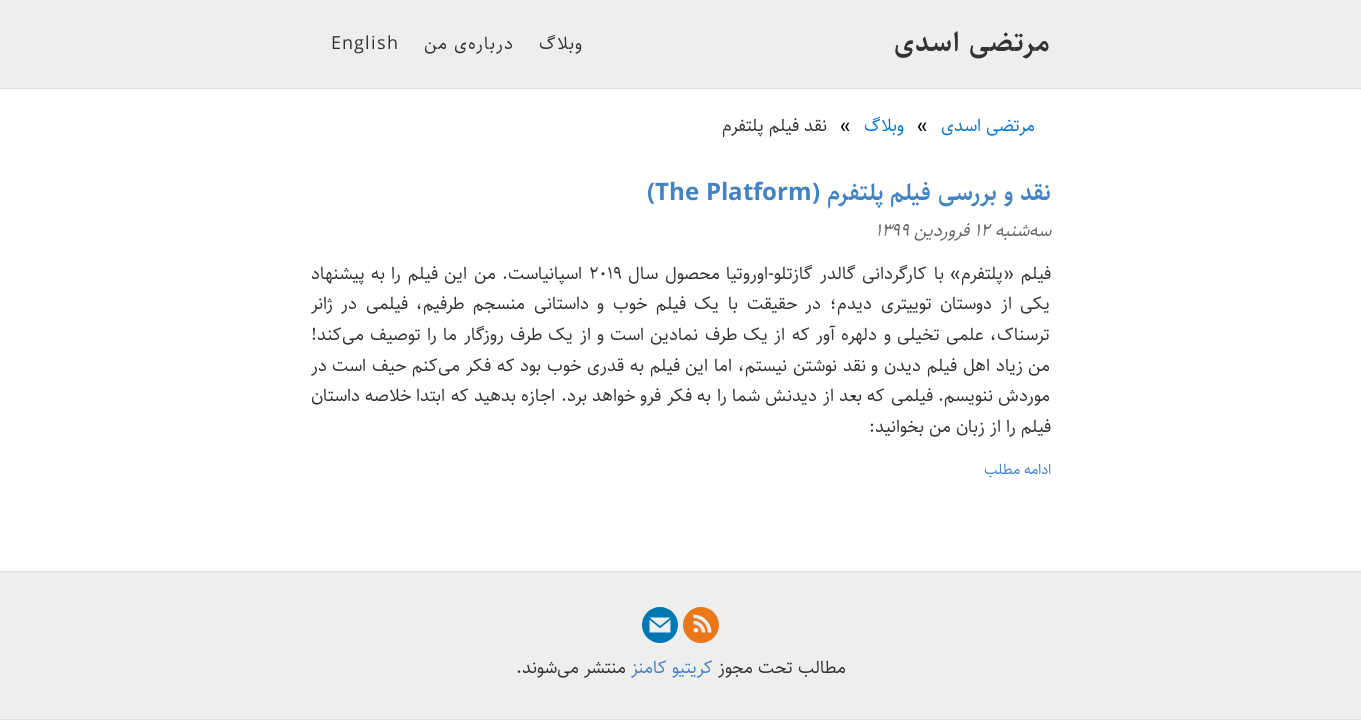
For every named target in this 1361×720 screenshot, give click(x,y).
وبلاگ (561, 44)
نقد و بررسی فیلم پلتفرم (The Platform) (849, 193)
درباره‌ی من (469, 44)
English (365, 44)
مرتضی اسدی (972, 43)
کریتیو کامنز (672, 668)
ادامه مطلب (1017, 469)
